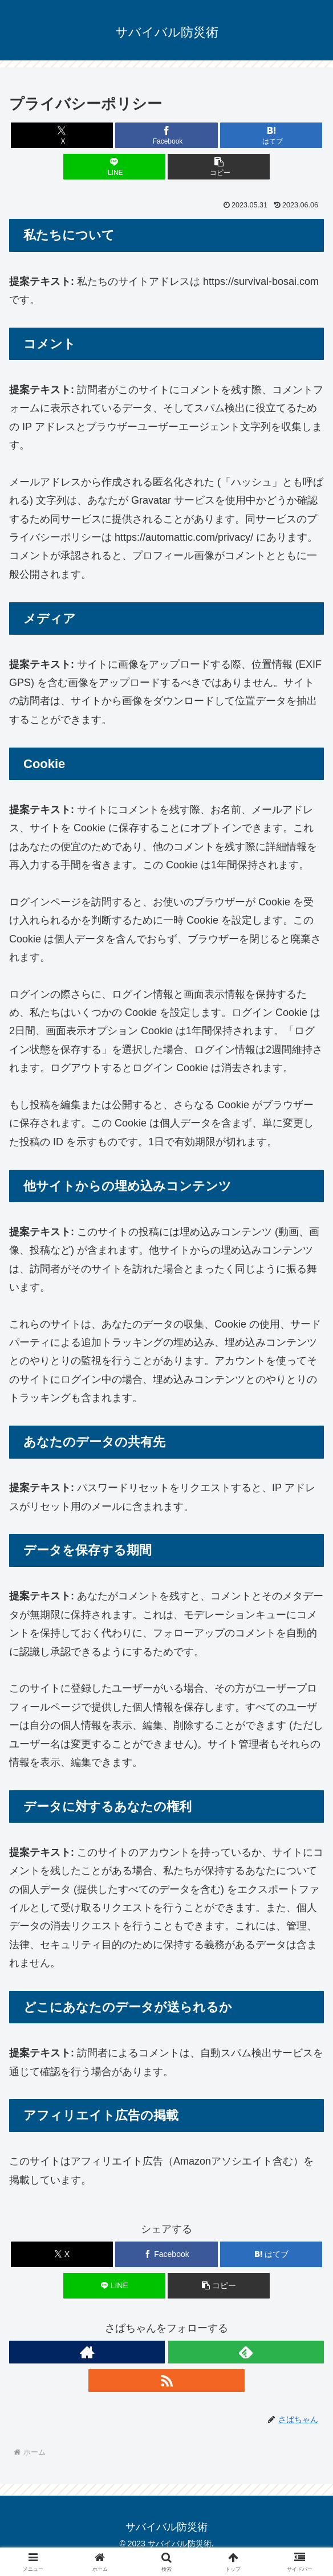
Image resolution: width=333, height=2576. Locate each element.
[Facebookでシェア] (166, 135)
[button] (219, 166)
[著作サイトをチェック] (87, 2352)
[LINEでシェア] (114, 166)
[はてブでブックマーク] (271, 135)
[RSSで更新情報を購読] (166, 2380)
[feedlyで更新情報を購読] (246, 2352)
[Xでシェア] (62, 135)
